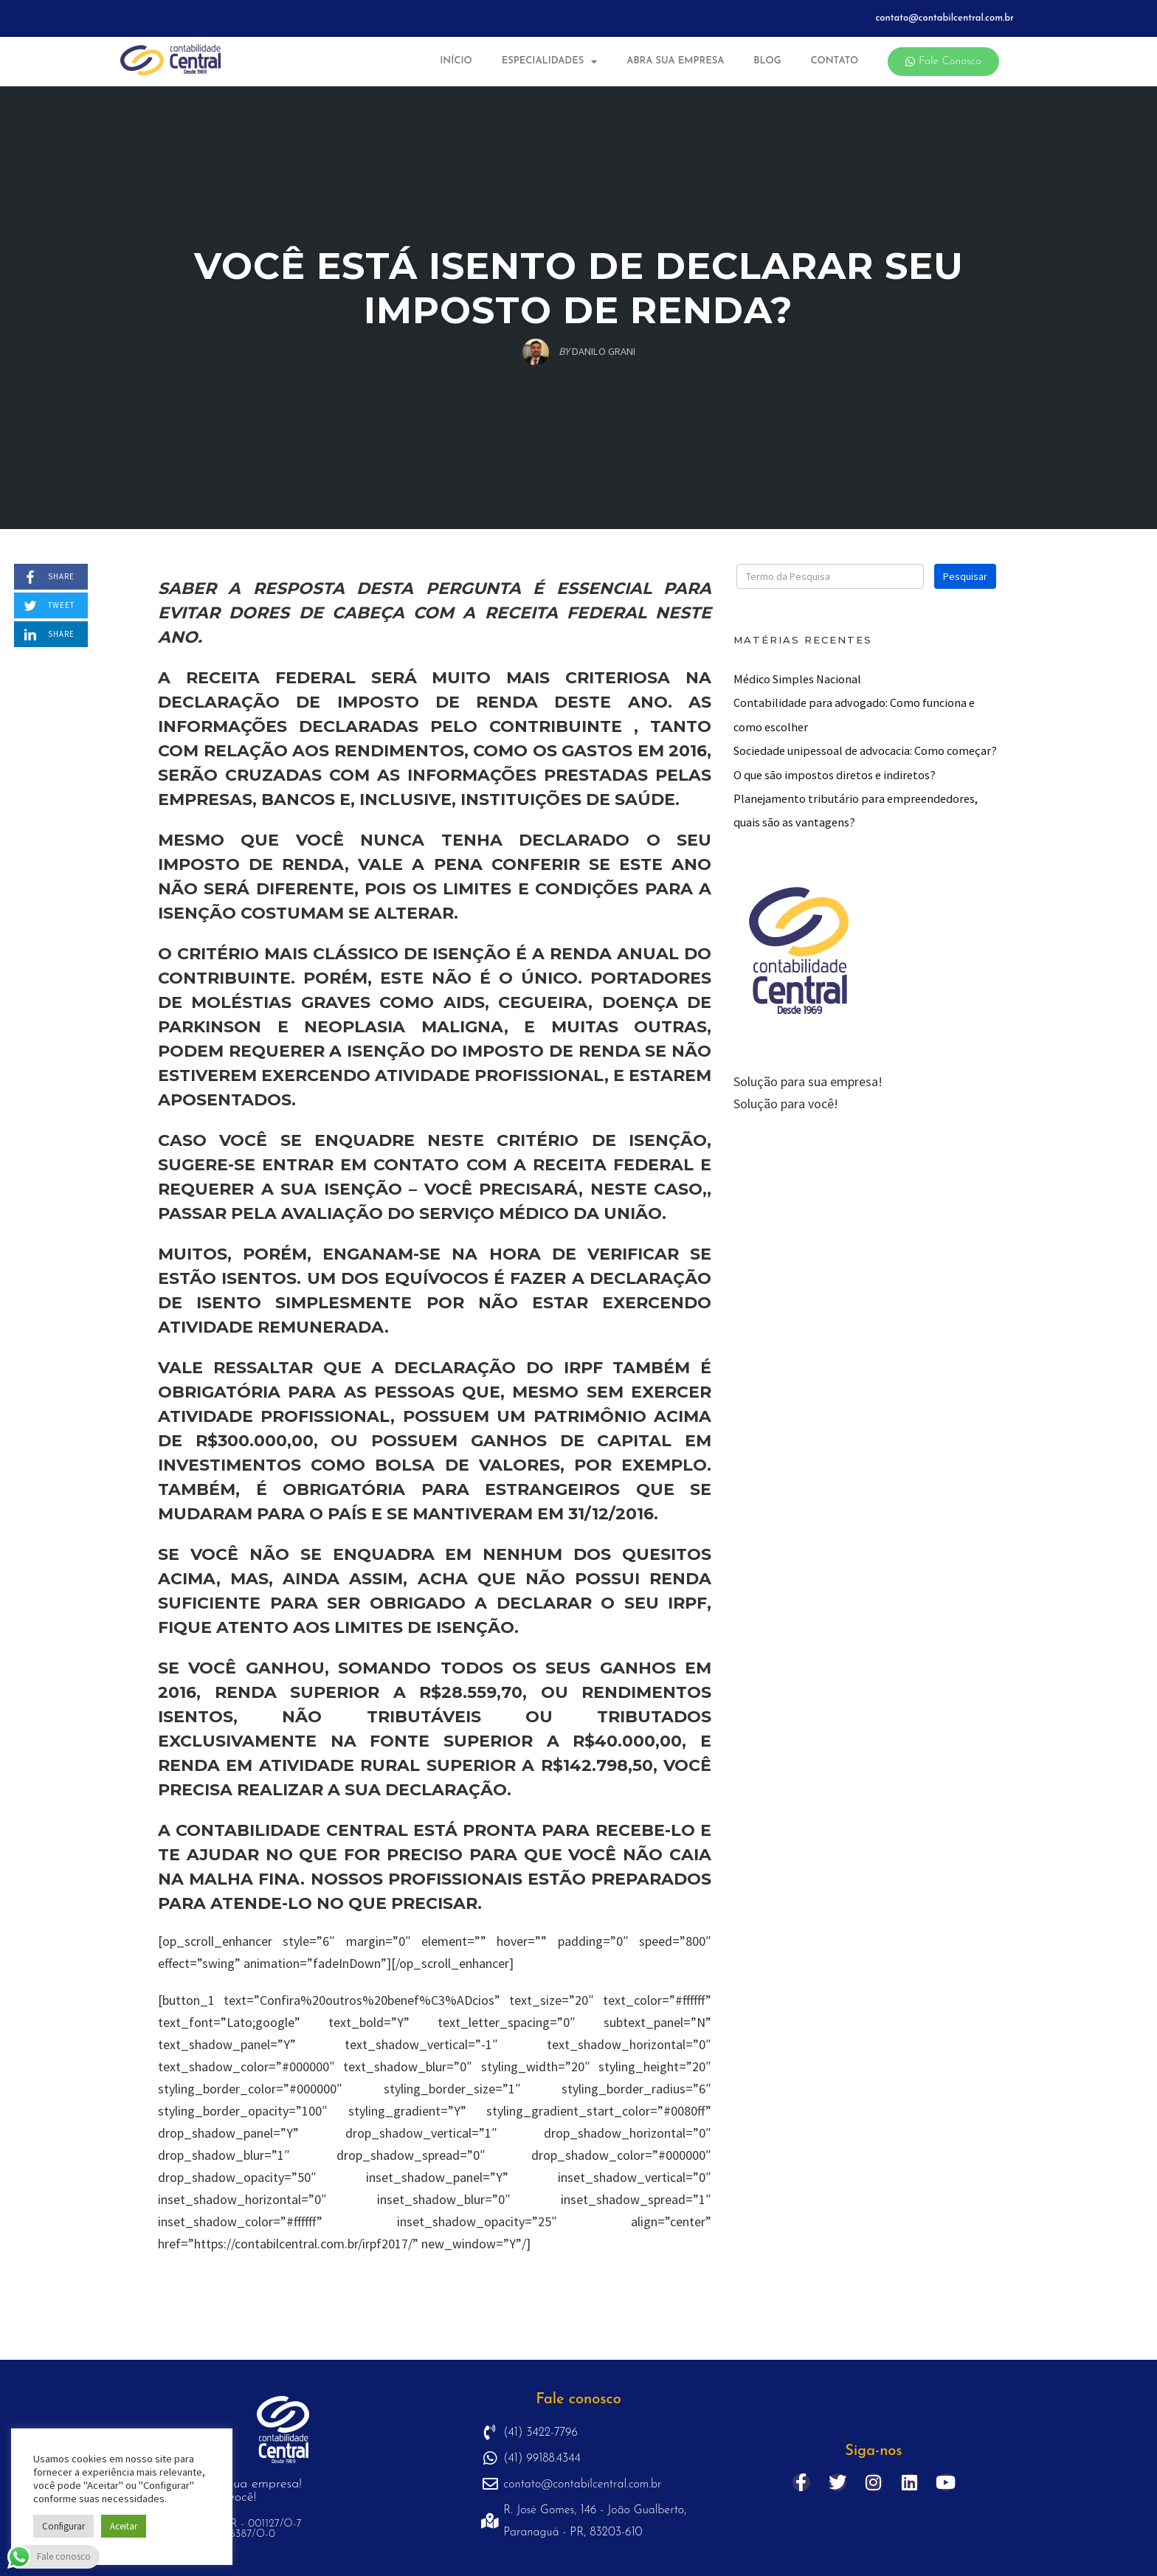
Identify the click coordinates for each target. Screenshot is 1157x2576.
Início (456, 61)
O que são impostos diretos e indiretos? (834, 774)
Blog (767, 61)
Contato (834, 61)
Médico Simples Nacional (797, 678)
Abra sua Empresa (675, 61)
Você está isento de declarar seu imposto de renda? (579, 288)
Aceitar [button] (123, 2526)
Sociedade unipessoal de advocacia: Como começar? (865, 750)
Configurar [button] (63, 2526)
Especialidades (550, 61)
